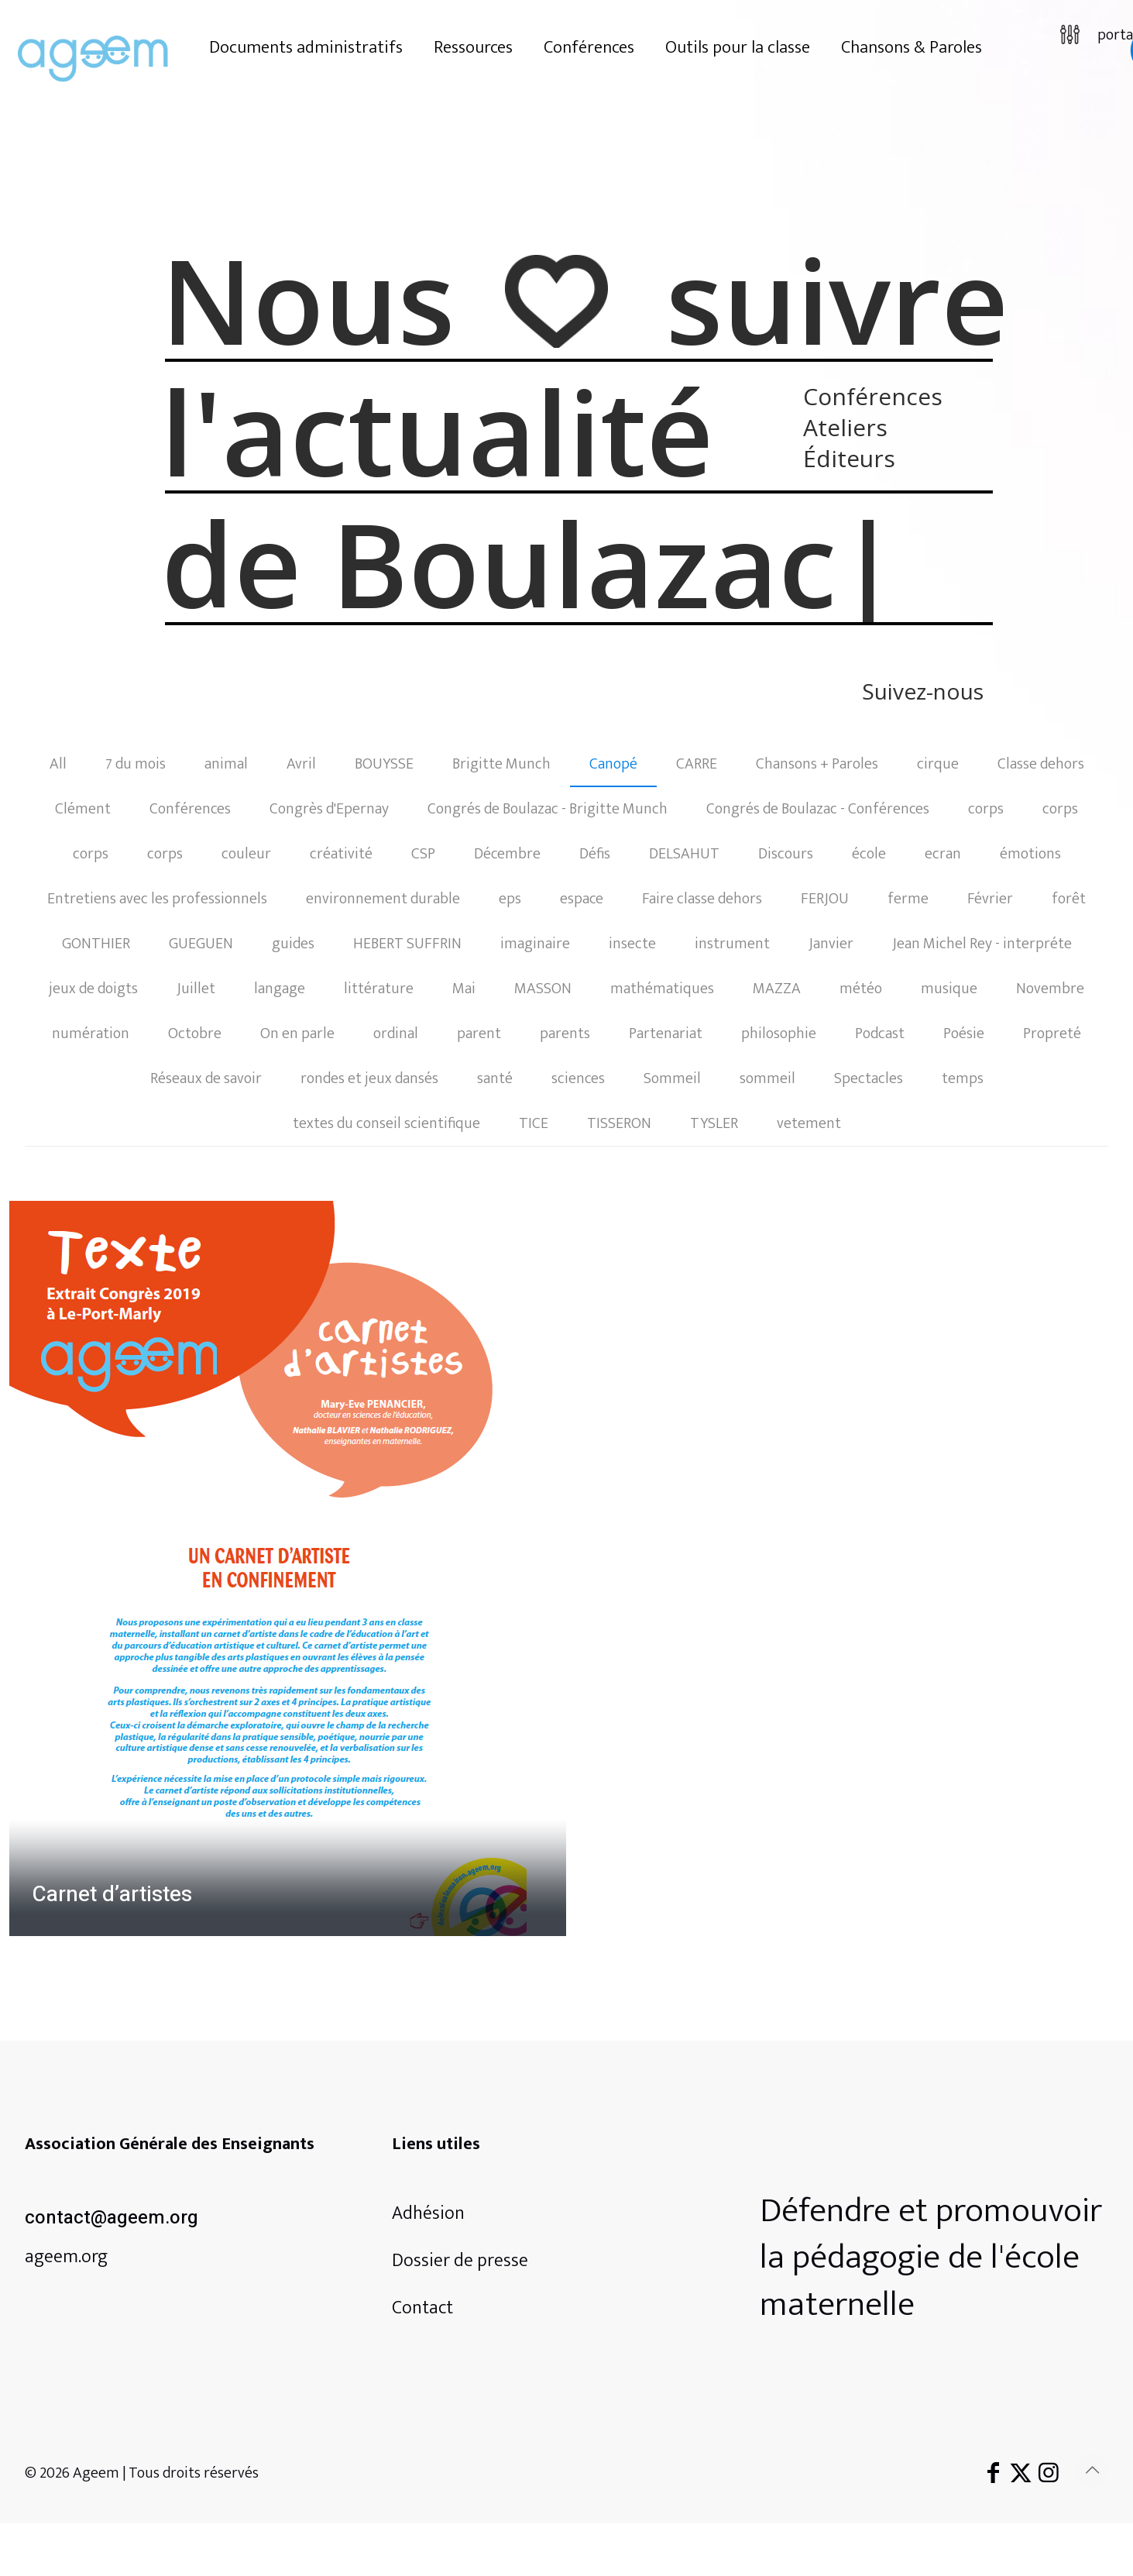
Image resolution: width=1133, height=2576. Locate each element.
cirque (938, 764)
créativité (341, 854)
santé (495, 1078)
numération (90, 1033)
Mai (464, 988)
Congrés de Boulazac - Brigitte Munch (547, 809)
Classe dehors (1040, 764)
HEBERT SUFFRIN (407, 943)
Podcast (880, 1033)
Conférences (190, 809)
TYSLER (714, 1123)
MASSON (543, 988)
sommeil (767, 1078)
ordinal (395, 1033)
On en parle (297, 1033)
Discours (785, 854)
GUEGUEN (201, 943)
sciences (578, 1078)
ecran (943, 854)
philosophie (778, 1033)
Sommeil (672, 1078)
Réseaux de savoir (206, 1078)
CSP (423, 854)
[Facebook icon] (992, 2473)
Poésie (963, 1033)
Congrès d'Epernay (329, 809)
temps (963, 1078)
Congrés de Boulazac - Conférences (817, 809)
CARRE (696, 764)
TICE (533, 1123)
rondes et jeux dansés (369, 1078)
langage (279, 988)
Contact (422, 2307)
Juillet (196, 988)
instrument (732, 943)
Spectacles (868, 1078)
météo (860, 988)
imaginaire (535, 943)
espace (581, 899)
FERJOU (825, 899)
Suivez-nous (923, 693)
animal (226, 764)
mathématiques (662, 988)
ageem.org (66, 2256)
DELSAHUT (684, 854)
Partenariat (665, 1033)
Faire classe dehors (702, 899)
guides (293, 943)
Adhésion (428, 2213)
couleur (246, 854)
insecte (632, 943)
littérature (379, 988)
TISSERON (619, 1123)
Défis (594, 854)
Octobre (194, 1033)
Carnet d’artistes (112, 1895)
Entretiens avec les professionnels (157, 899)
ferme (908, 899)
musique (949, 988)
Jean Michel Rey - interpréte (982, 943)
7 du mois (135, 764)
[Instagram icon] (1048, 2473)
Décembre (507, 854)
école (869, 854)
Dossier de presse (460, 2260)
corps (986, 809)
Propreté (1052, 1033)
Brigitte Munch (501, 764)
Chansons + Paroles (817, 764)
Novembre (1050, 988)
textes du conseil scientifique (386, 1123)
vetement (809, 1123)
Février (990, 899)
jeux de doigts (93, 988)
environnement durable (383, 899)
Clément (83, 809)
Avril (301, 764)
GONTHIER (96, 943)
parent (479, 1033)
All (58, 764)
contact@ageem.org (111, 2217)
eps (510, 899)
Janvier (831, 943)
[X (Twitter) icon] (1020, 2473)
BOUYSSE (384, 764)
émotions (1030, 854)
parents (565, 1033)
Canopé (613, 764)
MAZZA (777, 988)
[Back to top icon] (1092, 2470)
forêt (1069, 899)
